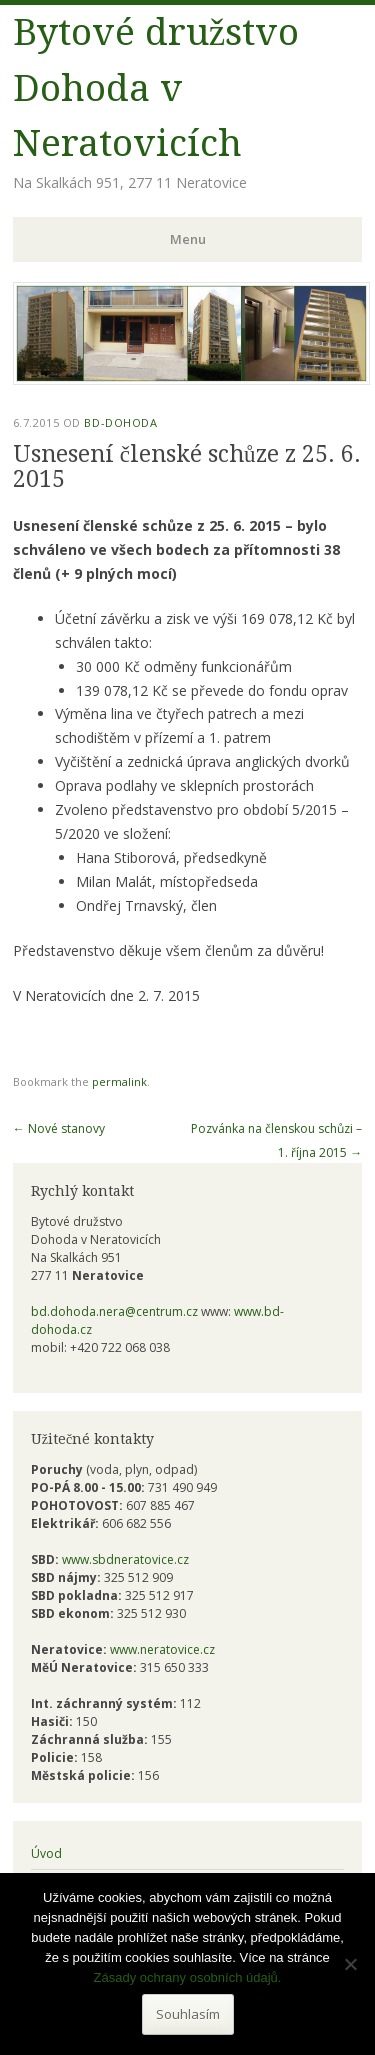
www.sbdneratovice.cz (125, 1559)
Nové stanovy (59, 1128)
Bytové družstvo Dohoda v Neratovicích (156, 88)
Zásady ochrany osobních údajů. (188, 1977)
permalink (119, 1081)
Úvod (46, 1853)
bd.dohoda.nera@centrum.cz (114, 1311)
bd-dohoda (120, 422)
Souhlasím (188, 2014)
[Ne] (350, 1964)
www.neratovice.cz (162, 1649)
